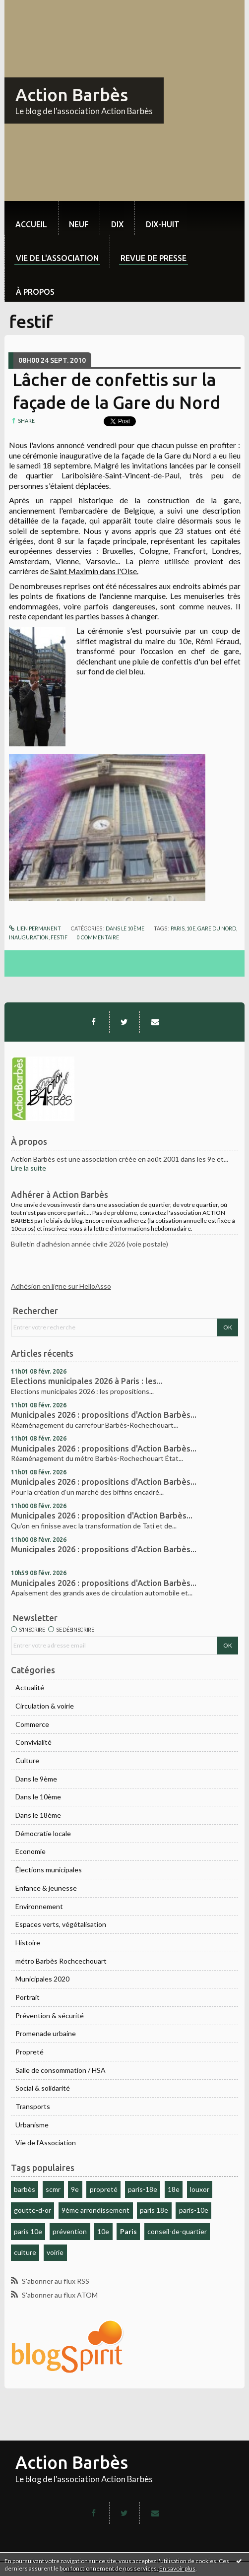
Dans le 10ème (38, 1796)
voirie (55, 2252)
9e (75, 2189)
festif (59, 937)
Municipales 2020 (42, 1979)
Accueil (31, 224)
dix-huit (163, 224)
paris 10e (28, 2231)
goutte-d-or (32, 2210)
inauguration (29, 937)
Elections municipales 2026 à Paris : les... (87, 1381)
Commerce (32, 1724)
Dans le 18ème (38, 1815)
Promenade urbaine (45, 2033)
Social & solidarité (42, 2088)
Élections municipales (48, 1869)
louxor (199, 2189)
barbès (24, 2189)
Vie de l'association (57, 258)
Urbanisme (32, 2124)
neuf (79, 224)
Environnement (39, 1906)
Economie (30, 1851)
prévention (70, 2231)
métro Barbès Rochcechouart (61, 1961)
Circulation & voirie (44, 1706)
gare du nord (216, 928)
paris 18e (154, 2210)
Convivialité (33, 1742)
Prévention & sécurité (49, 2015)
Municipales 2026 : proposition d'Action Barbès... (101, 1515)
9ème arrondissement (95, 2210)
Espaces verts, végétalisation (60, 1924)
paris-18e (142, 2189)
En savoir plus (177, 2568)
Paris (128, 2231)
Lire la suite (28, 1168)
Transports (32, 2106)
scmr (53, 2189)
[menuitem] (31, 218)
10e (103, 2231)
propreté (104, 2189)
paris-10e (193, 2210)
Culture (27, 1760)
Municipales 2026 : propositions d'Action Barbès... (103, 1414)
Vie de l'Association (45, 2142)
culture (25, 2252)
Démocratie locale (43, 1833)
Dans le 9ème (36, 1779)
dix (117, 224)
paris (178, 928)
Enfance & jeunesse (46, 1888)
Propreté (29, 2052)
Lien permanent (35, 928)
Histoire (27, 1942)
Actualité (29, 1687)
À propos (35, 291)
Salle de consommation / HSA (60, 2070)
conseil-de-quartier (177, 2231)
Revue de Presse (154, 258)
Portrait (27, 1997)
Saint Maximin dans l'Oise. (94, 571)
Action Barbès (71, 95)
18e (174, 2189)
